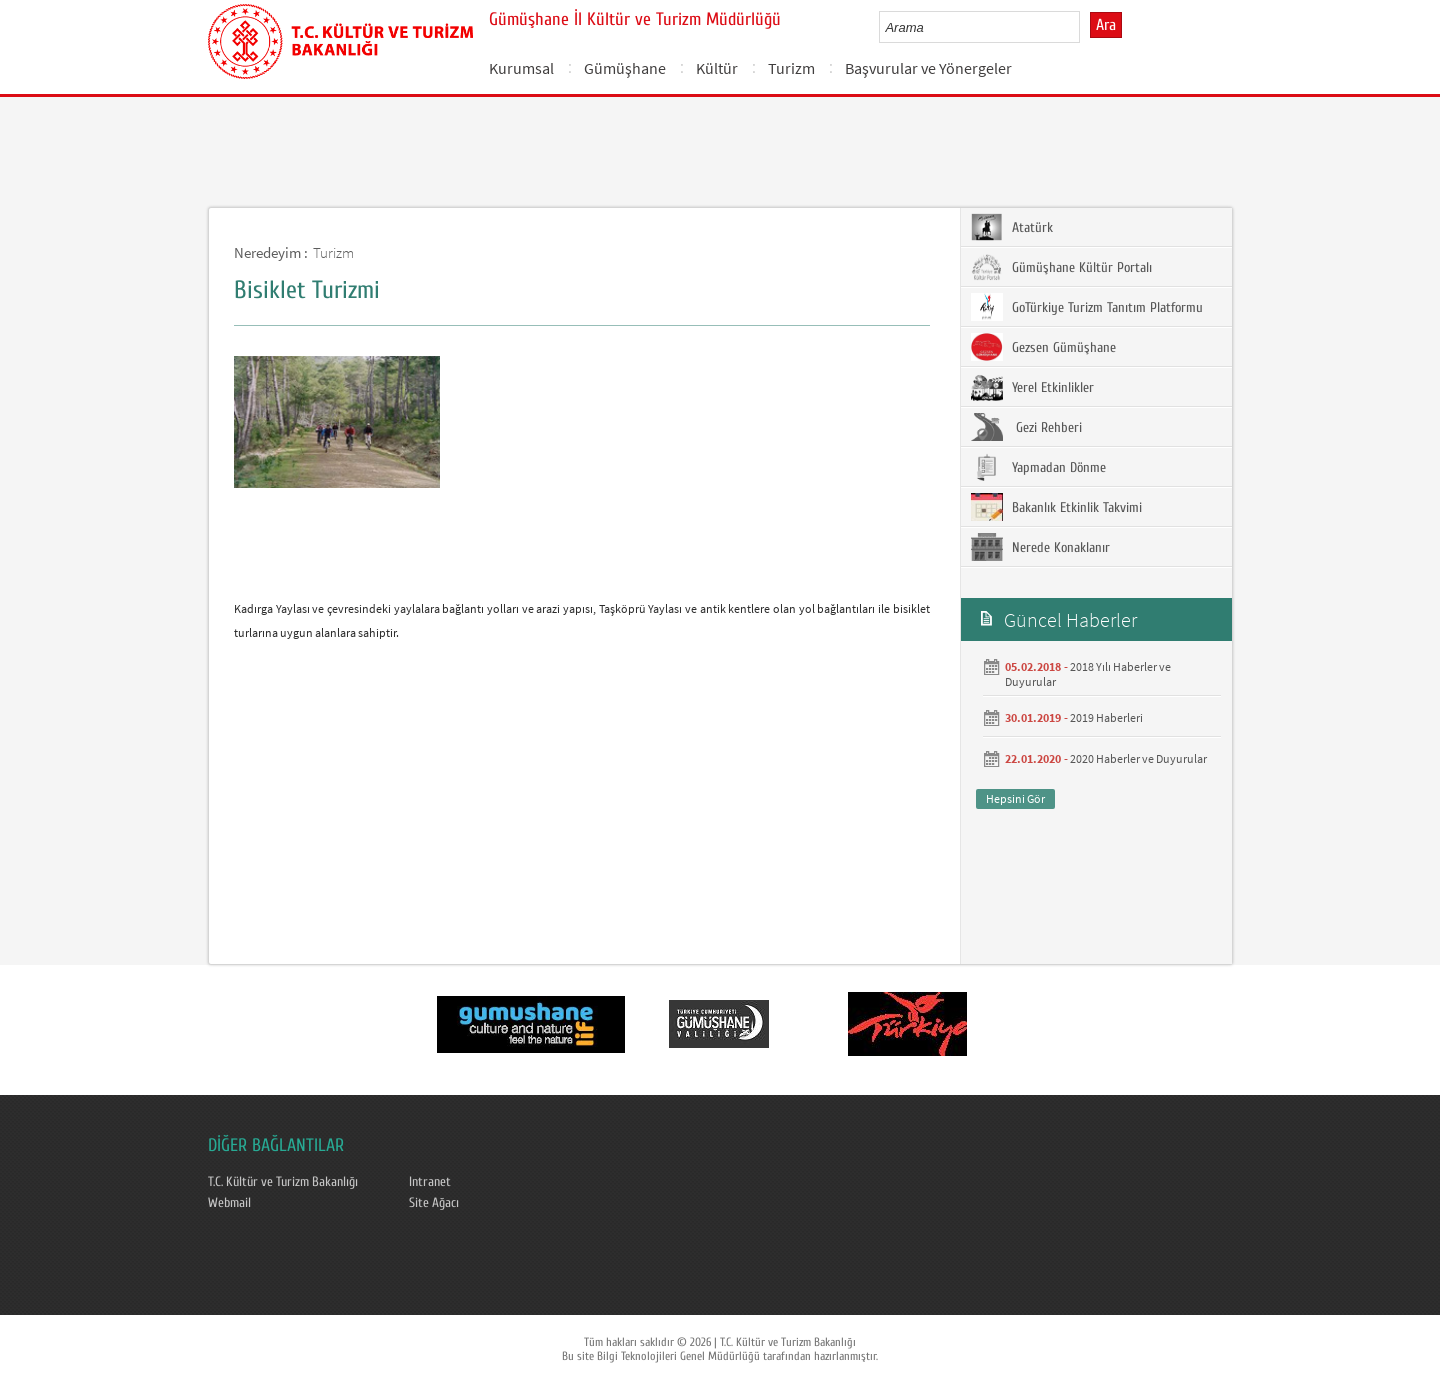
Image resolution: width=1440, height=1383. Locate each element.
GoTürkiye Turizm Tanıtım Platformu (1087, 307)
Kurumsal (521, 68)
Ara (1106, 25)
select (1085, 27)
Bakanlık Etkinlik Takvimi (1056, 507)
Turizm (791, 68)
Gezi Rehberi (1026, 427)
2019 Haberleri (1106, 717)
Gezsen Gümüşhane (1043, 347)
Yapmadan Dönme (1038, 467)
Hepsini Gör (1015, 798)
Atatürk (1012, 227)
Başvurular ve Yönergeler (928, 68)
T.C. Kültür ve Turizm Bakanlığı (283, 1182)
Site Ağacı (434, 1203)
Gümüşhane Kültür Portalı (1061, 267)
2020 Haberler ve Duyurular (1138, 758)
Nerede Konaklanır (1040, 547)
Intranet (430, 1182)
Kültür (717, 68)
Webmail (229, 1203)
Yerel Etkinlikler (1032, 387)
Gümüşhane (625, 68)
